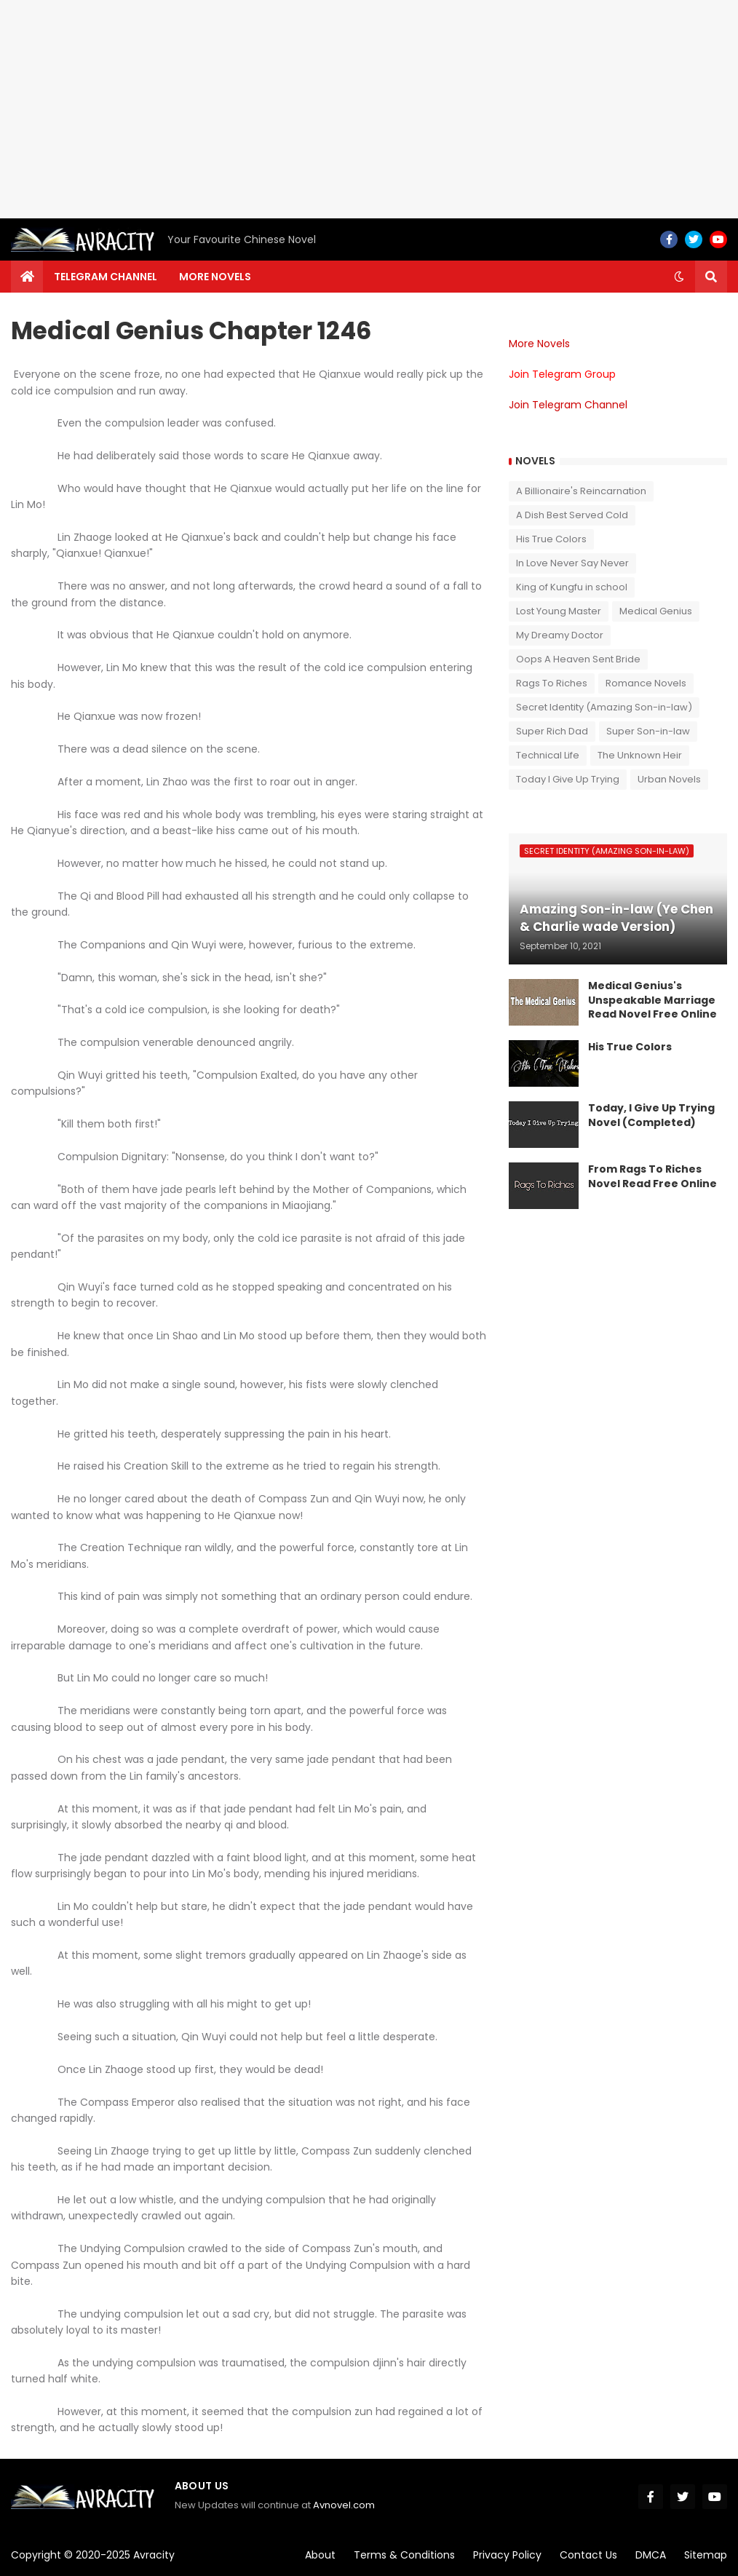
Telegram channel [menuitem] (105, 276)
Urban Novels (669, 779)
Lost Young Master (558, 611)
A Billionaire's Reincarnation (581, 491)
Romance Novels (646, 683)
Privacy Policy (507, 2555)
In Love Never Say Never (572, 563)
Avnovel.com (344, 2505)
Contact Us (588, 2555)
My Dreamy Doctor (559, 635)
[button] (679, 277)
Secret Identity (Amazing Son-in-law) (604, 707)
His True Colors (551, 539)
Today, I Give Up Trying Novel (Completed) (651, 1115)
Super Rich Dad (552, 731)
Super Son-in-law (648, 731)
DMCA (650, 2555)
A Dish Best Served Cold (572, 515)
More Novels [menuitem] (215, 276)
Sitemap (705, 2555)
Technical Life (547, 755)
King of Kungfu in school (571, 587)
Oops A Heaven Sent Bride (578, 659)
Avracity (154, 2555)
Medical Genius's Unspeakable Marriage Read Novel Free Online (652, 1000)
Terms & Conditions (404, 2555)
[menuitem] (27, 277)
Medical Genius (655, 611)
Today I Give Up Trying (567, 779)
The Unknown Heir (640, 755)
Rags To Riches (551, 683)
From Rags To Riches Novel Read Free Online (652, 1176)
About (320, 2555)
